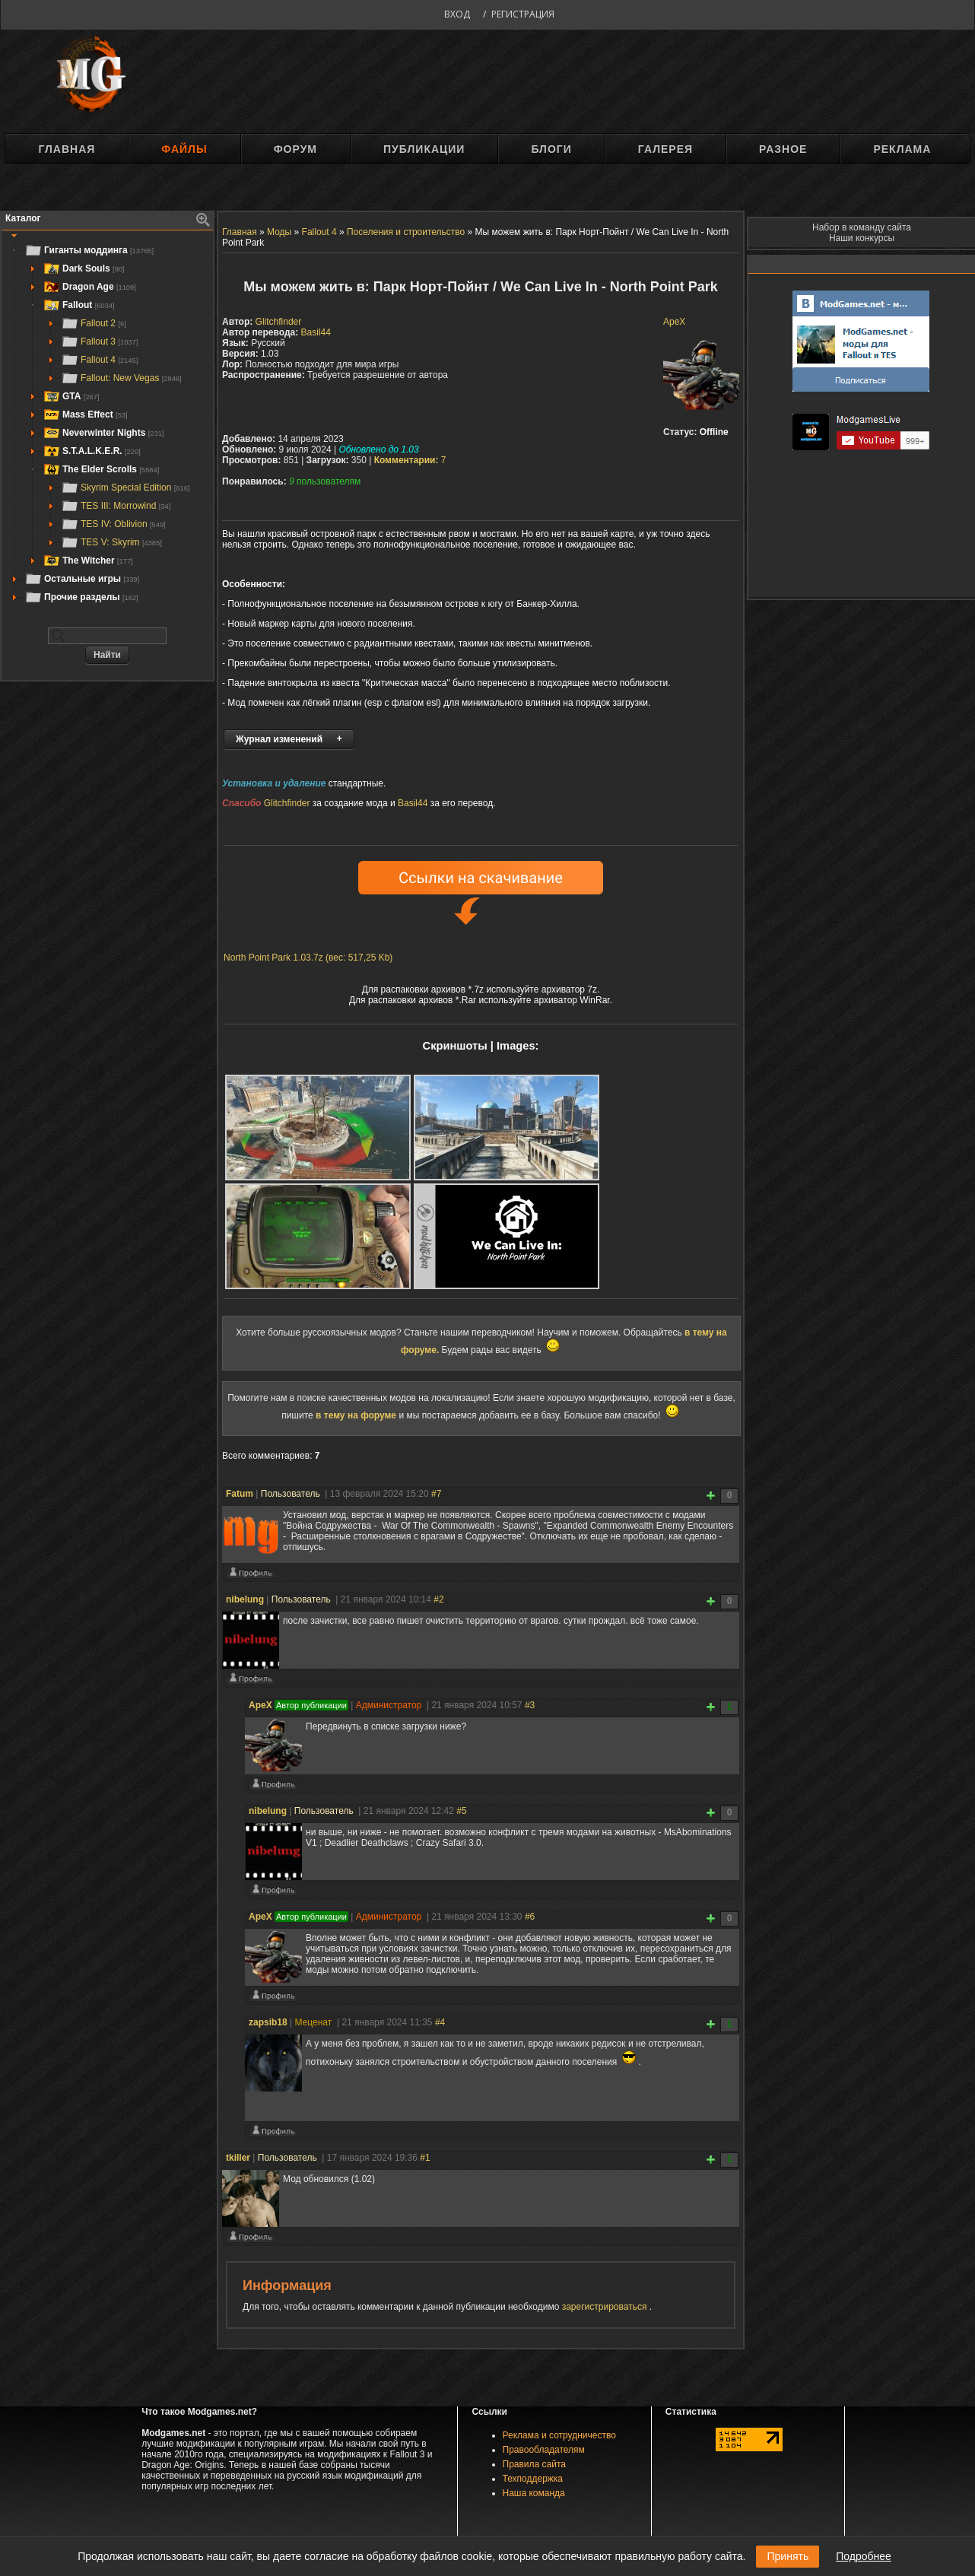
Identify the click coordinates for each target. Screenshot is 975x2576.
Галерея (665, 149)
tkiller (238, 2160)
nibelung (245, 1601)
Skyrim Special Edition (125, 487)
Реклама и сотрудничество (559, 2437)
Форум (295, 149)
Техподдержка (533, 2481)
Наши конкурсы (861, 238)
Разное (783, 149)
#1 (425, 2160)
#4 (440, 2024)
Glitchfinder (279, 321)
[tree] (107, 423)
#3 (530, 1707)
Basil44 (316, 332)
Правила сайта (534, 2466)
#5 (461, 1813)
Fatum (239, 1496)
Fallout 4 (99, 360)
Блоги (551, 149)
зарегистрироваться (605, 2309)
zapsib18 (268, 2024)
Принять (787, 2556)
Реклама (902, 149)
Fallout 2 (93, 323)
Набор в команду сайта (861, 227)
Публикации (424, 149)
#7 (436, 1496)
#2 (438, 1601)
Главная (66, 149)
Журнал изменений (279, 739)
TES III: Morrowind (115, 506)
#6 (530, 1919)
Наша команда (534, 2495)
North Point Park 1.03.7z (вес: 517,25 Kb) (308, 959)
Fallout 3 (99, 341)
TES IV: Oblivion (113, 524)
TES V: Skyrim (111, 542)
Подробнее (863, 2556)
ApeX (674, 321)
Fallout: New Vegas (121, 378)
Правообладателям (544, 2452)
